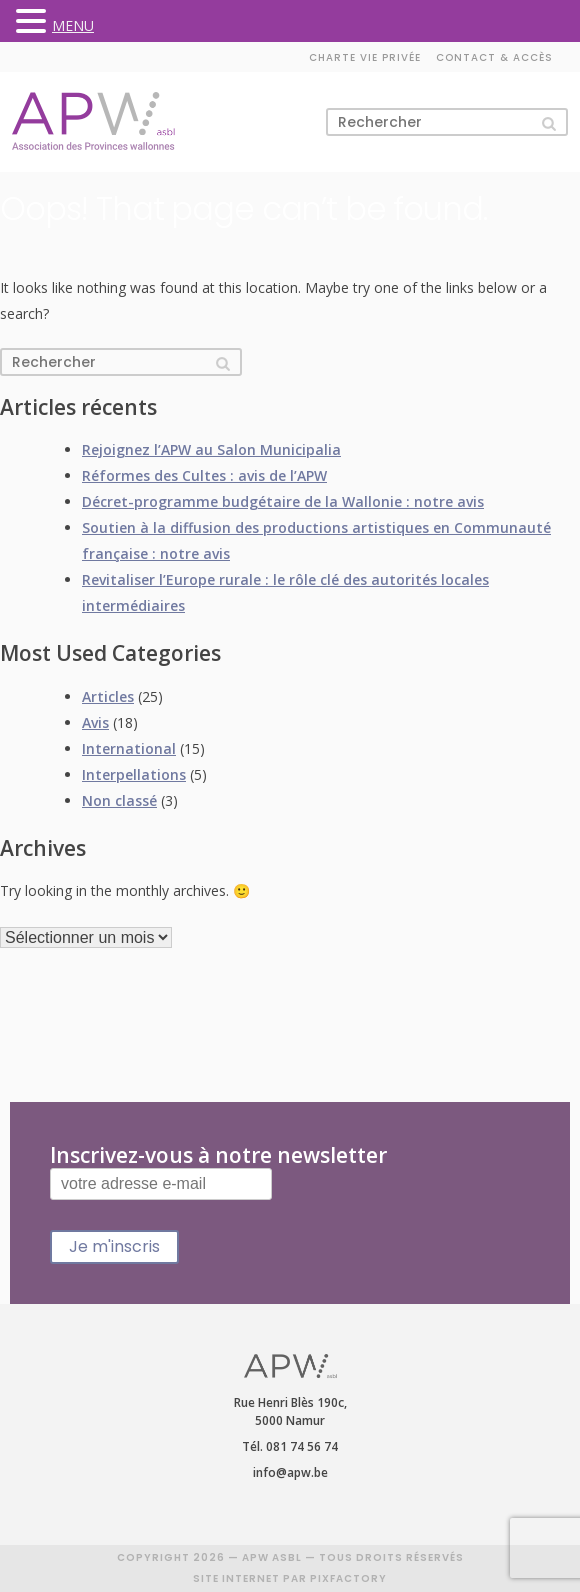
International (129, 748)
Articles (108, 696)
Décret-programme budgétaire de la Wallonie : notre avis (283, 501)
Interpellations (134, 774)
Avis (95, 722)
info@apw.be (290, 1472)
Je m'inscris (114, 1246)
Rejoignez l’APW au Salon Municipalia (211, 449)
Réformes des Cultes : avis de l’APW (204, 475)
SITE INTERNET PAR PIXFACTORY (290, 1578)
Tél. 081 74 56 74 (290, 1446)
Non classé (119, 800)
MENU (73, 25)
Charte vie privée (365, 57)
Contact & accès (494, 57)
